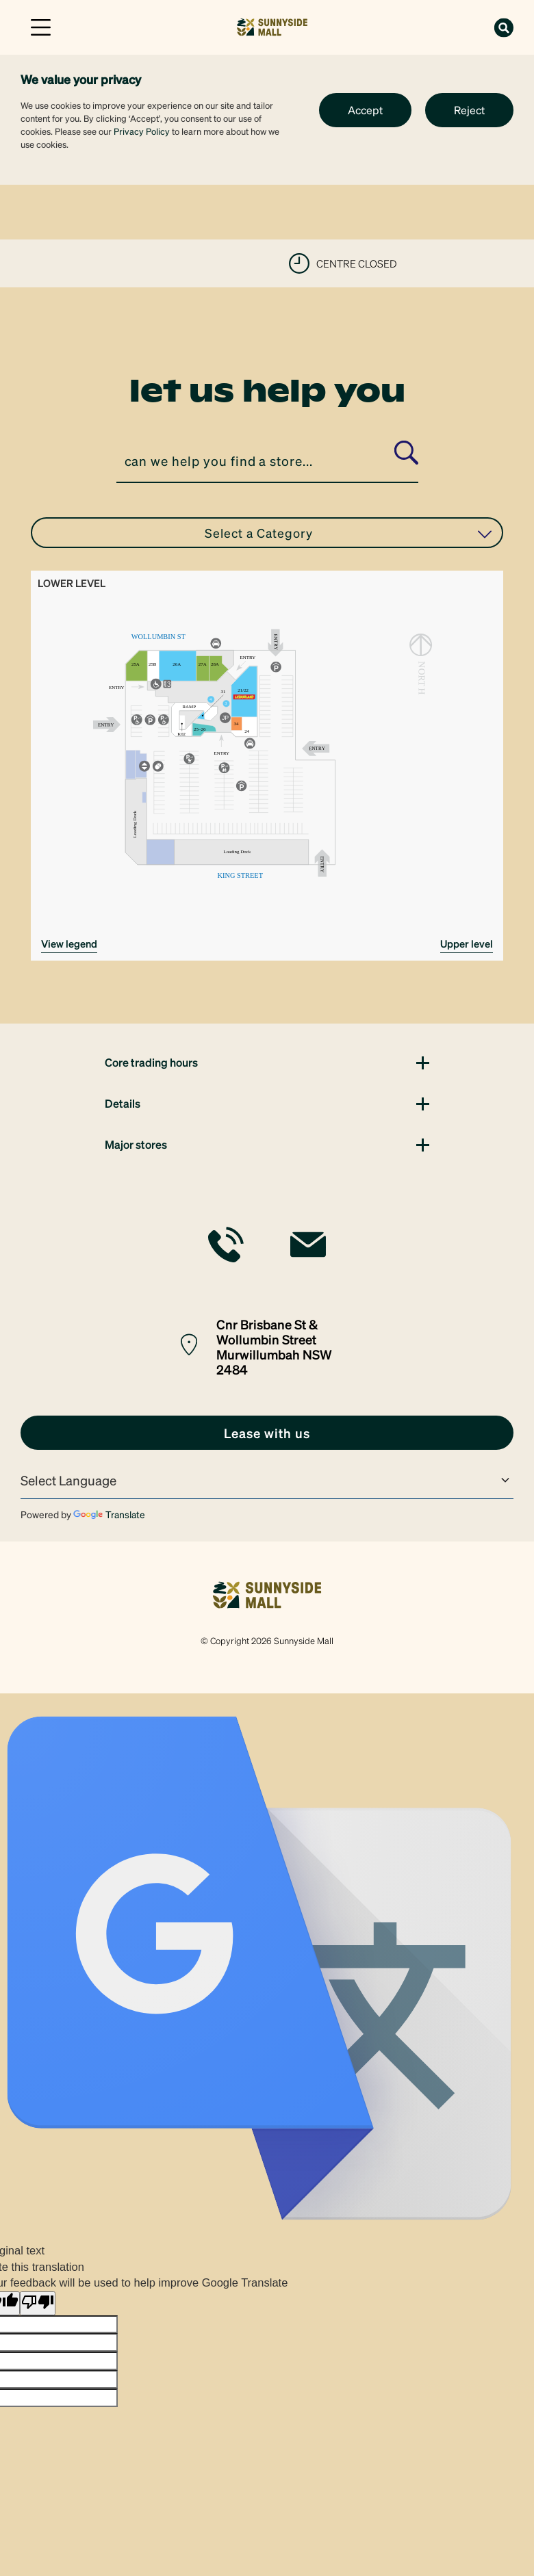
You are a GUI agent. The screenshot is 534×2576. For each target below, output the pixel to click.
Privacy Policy (142, 131)
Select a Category (348, 533)
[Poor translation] (37, 2303)
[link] (272, 26)
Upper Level (466, 943)
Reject (469, 110)
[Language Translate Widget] (267, 1480)
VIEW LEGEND (69, 943)
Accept (365, 110)
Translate (109, 1514)
